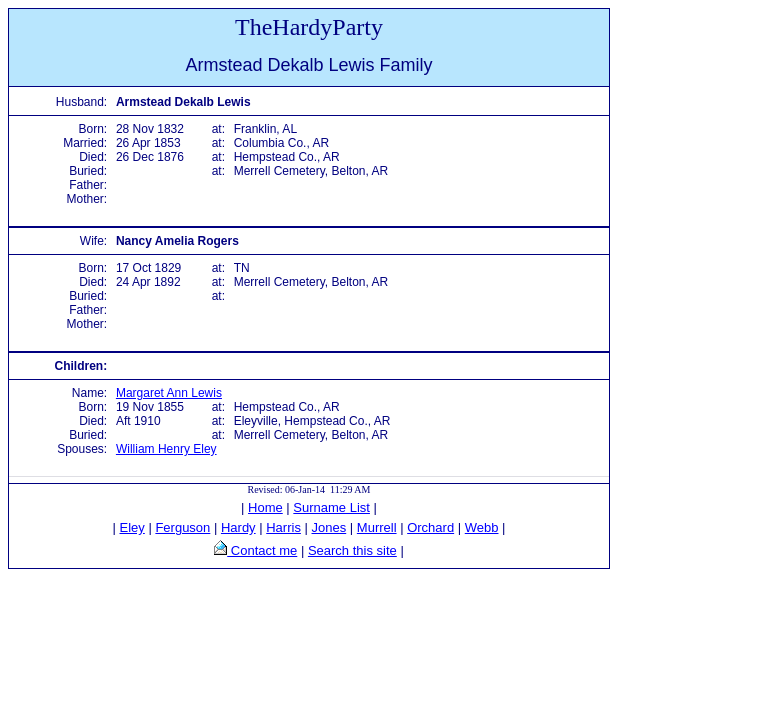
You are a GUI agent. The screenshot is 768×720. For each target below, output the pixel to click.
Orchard (430, 527)
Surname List (331, 507)
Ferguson (182, 527)
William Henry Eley (166, 449)
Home (265, 507)
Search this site (352, 550)
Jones (329, 527)
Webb (482, 527)
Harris (283, 527)
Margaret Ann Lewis (169, 393)
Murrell (377, 527)
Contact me (262, 550)
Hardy (238, 527)
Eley (132, 527)
